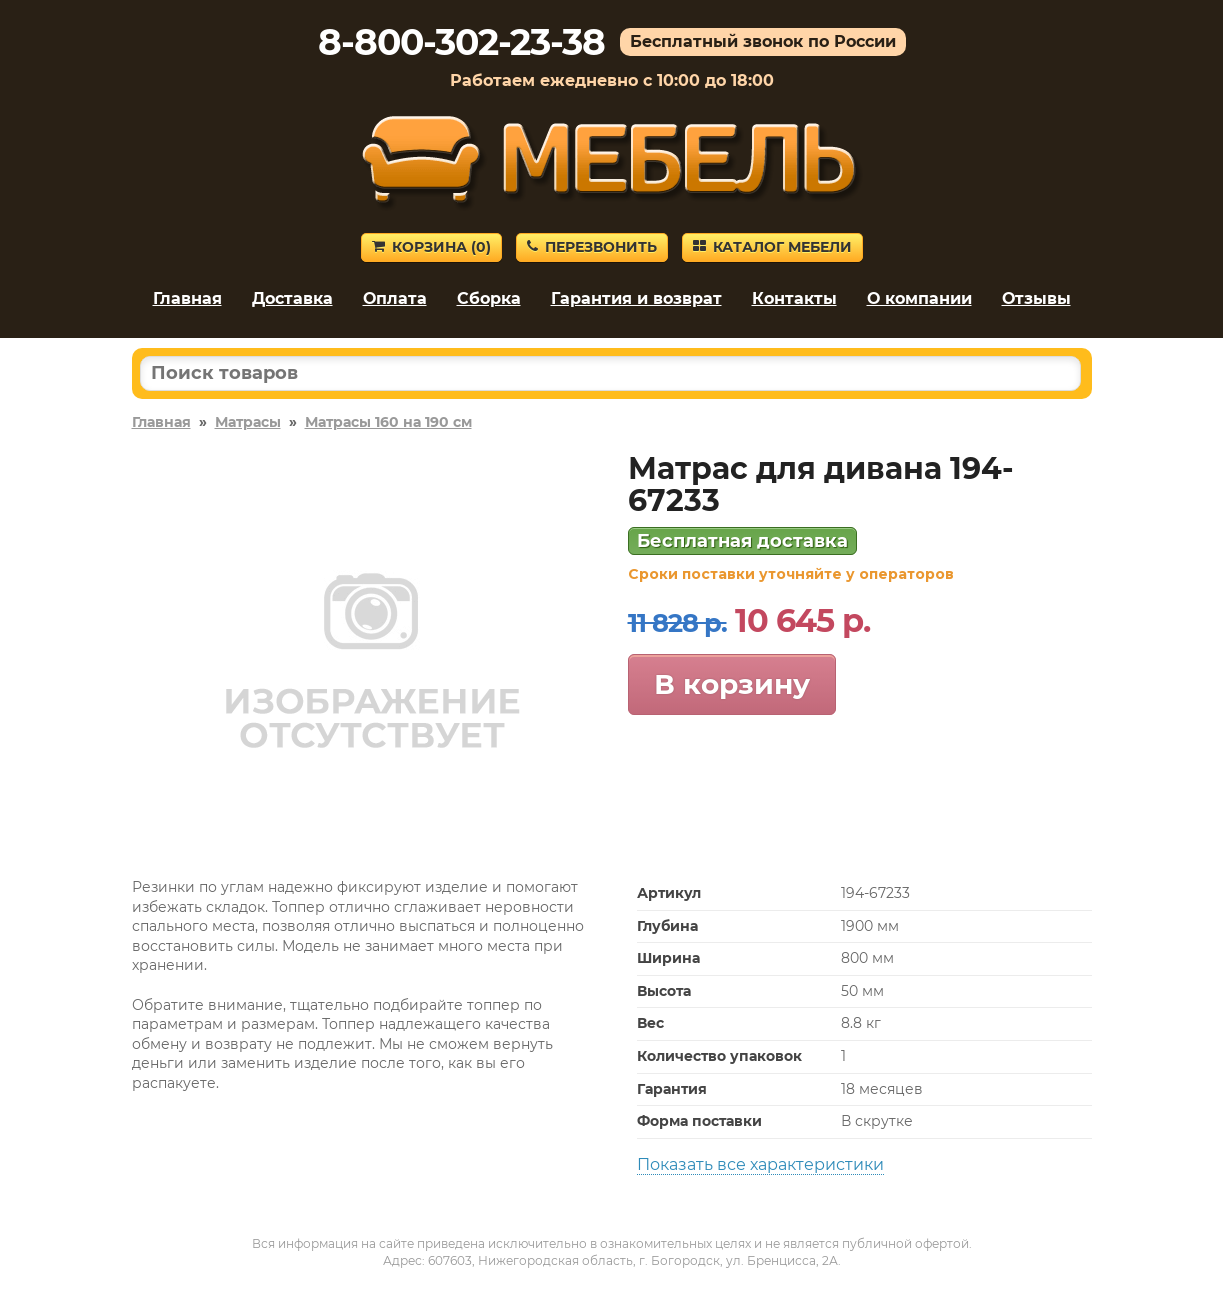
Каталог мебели (772, 247)
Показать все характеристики (760, 1164)
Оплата (395, 298)
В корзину (732, 684)
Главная (187, 298)
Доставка (292, 298)
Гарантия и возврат (636, 298)
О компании (919, 298)
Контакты (794, 298)
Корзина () (431, 247)
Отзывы (1036, 298)
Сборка (489, 298)
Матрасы (248, 422)
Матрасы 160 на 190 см (388, 422)
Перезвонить (592, 247)
